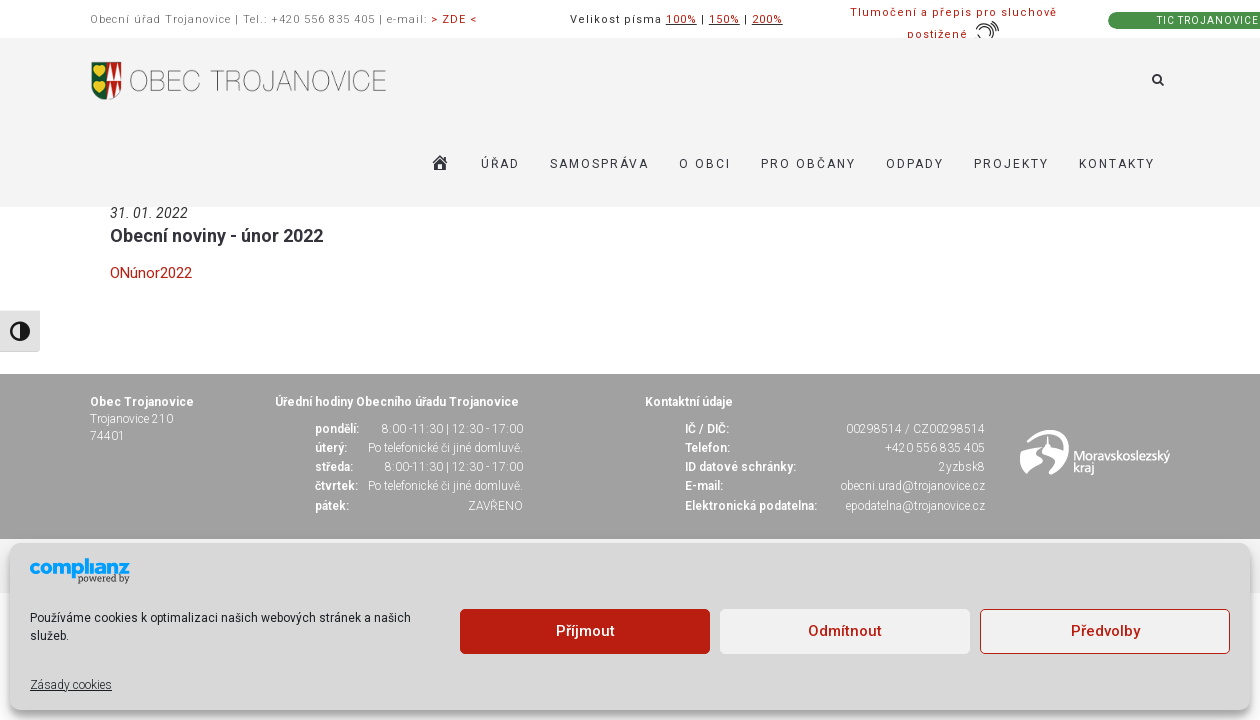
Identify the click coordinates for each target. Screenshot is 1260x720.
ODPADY (915, 164)
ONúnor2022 (151, 273)
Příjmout (585, 631)
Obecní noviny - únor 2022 (216, 235)
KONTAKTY (1117, 164)
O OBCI (705, 164)
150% (724, 19)
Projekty (1011, 164)
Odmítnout (845, 631)
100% (681, 19)
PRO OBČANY (808, 164)
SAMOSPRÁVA (599, 164)
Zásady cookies (71, 685)
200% (767, 19)
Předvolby (1105, 631)
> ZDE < (454, 19)
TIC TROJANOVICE (1208, 20)
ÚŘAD (500, 164)
